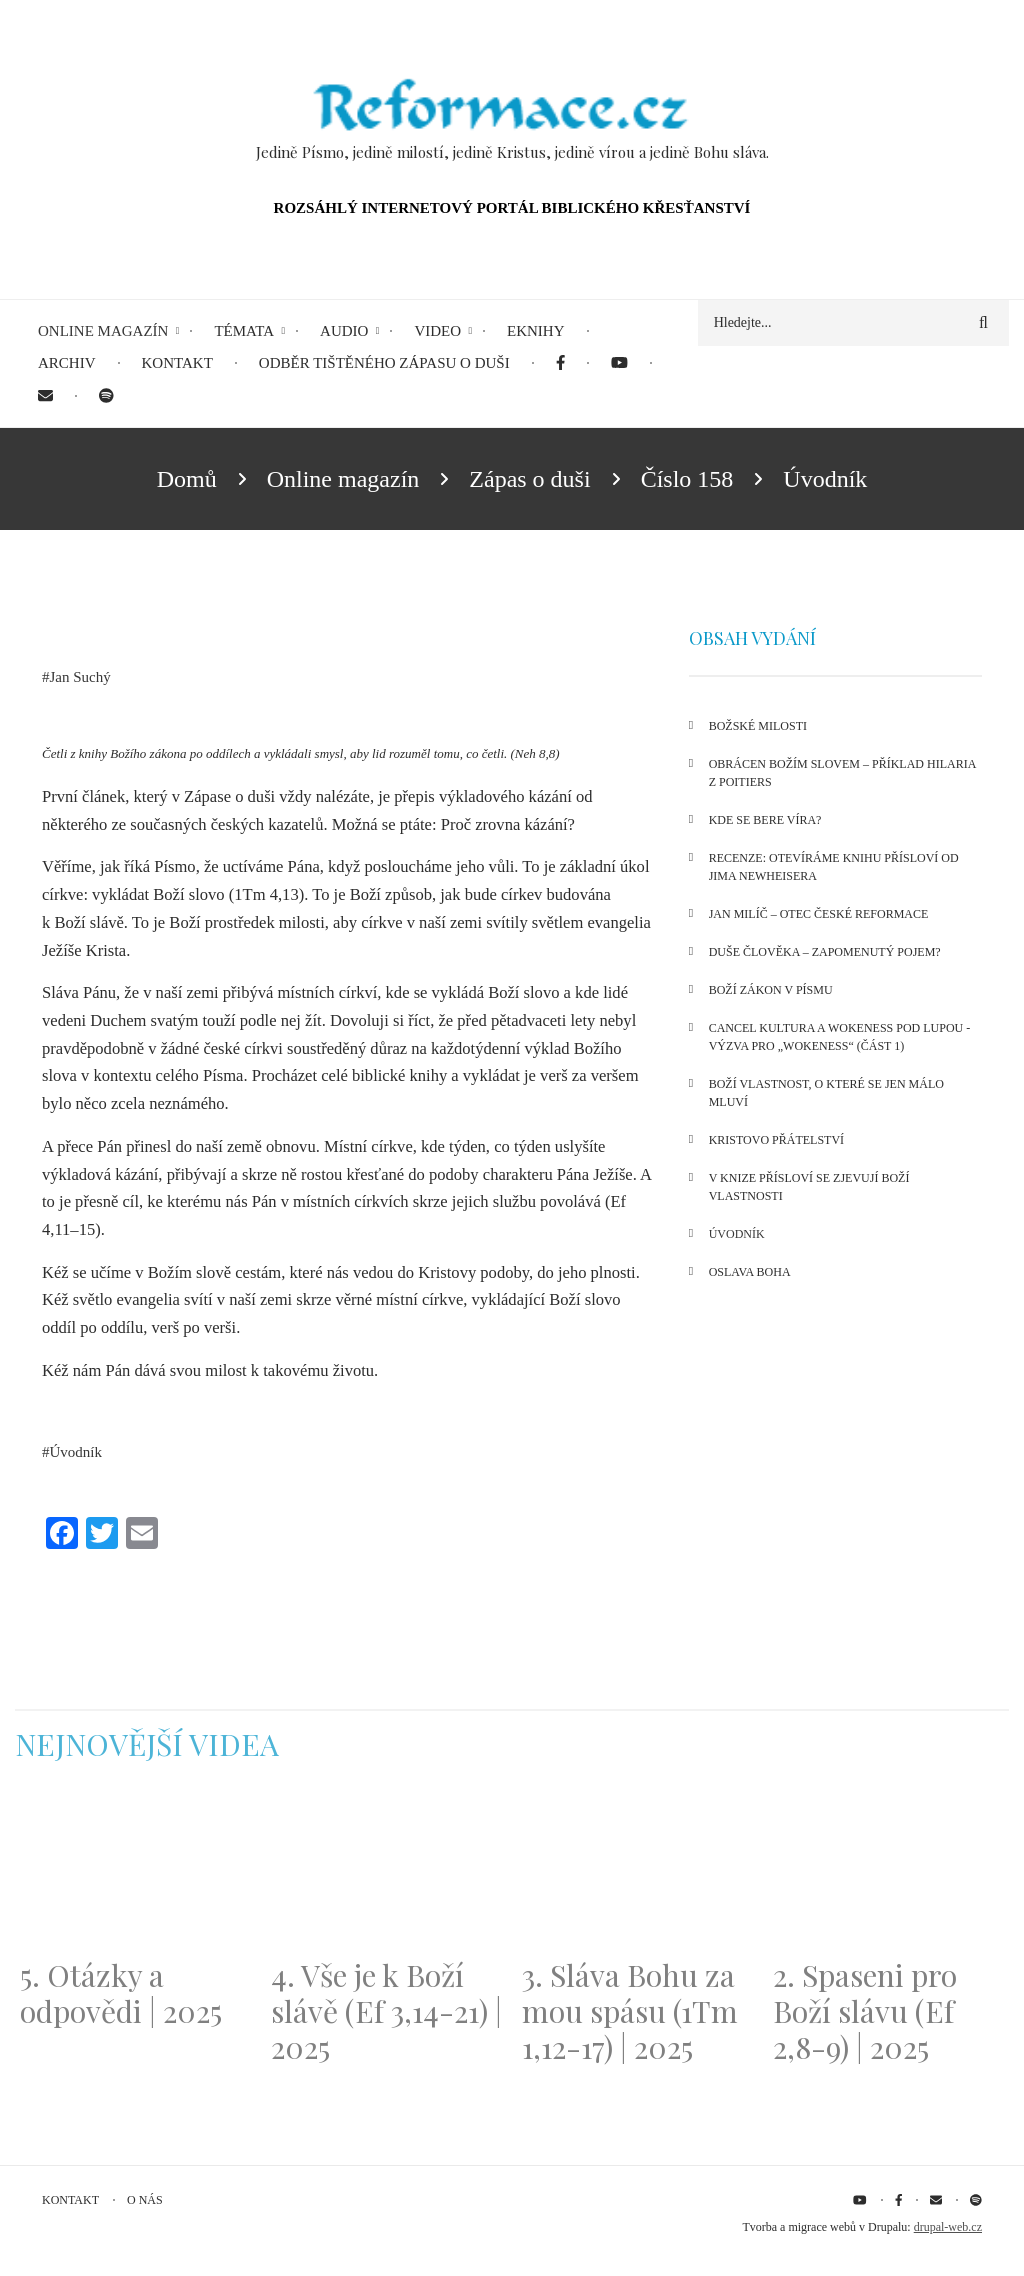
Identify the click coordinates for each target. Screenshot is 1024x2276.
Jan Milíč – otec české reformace (819, 914)
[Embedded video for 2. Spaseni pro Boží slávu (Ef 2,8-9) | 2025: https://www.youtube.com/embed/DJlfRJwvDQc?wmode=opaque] (888, 1872)
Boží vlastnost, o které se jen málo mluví (826, 1093)
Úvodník (76, 1452)
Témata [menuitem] (244, 331)
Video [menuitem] (437, 331)
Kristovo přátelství (776, 1140)
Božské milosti (758, 726)
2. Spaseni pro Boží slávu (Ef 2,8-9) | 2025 (865, 2011)
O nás (145, 2200)
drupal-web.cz (948, 2227)
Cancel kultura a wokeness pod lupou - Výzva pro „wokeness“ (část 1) (840, 1037)
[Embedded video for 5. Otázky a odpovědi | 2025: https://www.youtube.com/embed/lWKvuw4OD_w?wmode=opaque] (135, 1872)
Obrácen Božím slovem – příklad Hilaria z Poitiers (842, 773)
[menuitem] (560, 363)
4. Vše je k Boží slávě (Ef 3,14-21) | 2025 (386, 2011)
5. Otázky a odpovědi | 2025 (121, 1993)
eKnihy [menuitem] (536, 331)
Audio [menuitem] (344, 331)
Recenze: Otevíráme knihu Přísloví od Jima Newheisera (834, 867)
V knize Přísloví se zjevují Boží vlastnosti (809, 1187)
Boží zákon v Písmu (771, 990)
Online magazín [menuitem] (103, 331)
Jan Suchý (80, 677)
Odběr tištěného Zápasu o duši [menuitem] (384, 363)
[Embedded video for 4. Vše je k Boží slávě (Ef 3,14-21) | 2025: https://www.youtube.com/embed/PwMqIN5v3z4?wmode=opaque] (386, 1872)
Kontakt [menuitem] (177, 363)
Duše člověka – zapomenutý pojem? (825, 952)
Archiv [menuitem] (67, 363)
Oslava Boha (750, 1272)
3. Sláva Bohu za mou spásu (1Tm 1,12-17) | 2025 (630, 2011)
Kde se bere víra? (765, 820)
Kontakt (70, 2200)
